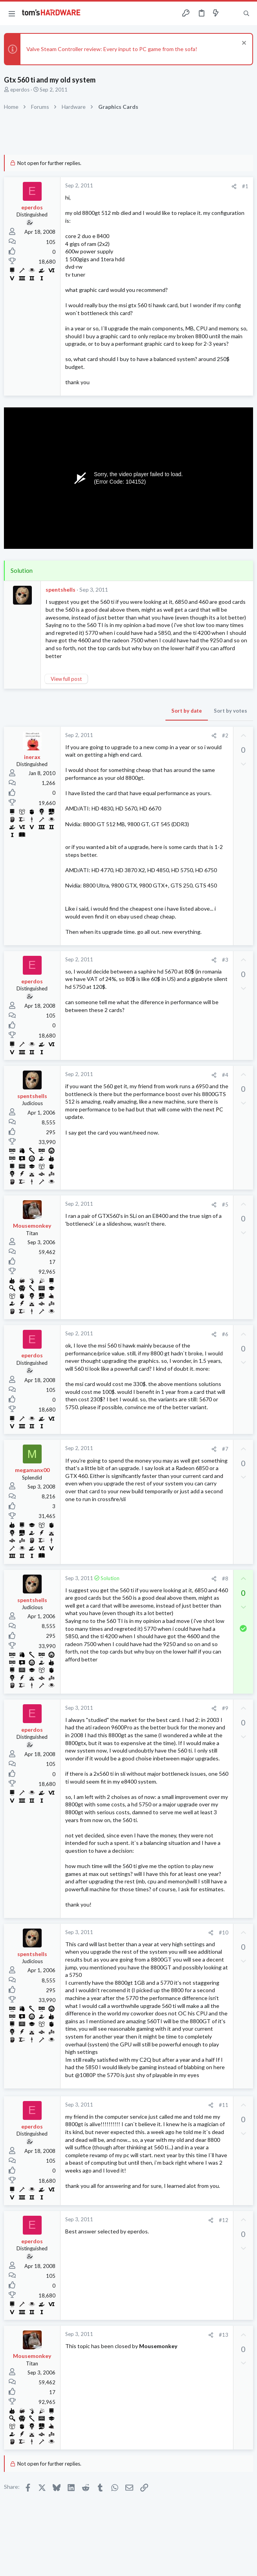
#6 (225, 1334)
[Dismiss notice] (243, 44)
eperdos (19, 89)
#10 (223, 1932)
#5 (225, 1204)
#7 (225, 1449)
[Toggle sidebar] (231, 13)
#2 (225, 735)
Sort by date (186, 711)
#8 (225, 1578)
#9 (225, 1708)
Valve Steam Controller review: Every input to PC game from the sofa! (111, 49)
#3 (225, 960)
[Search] (246, 13)
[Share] (234, 186)
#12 (223, 2220)
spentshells (60, 589)
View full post (66, 679)
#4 (225, 1075)
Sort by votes (230, 711)
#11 (223, 2105)
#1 (245, 186)
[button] (12, 13)
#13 (223, 2335)
